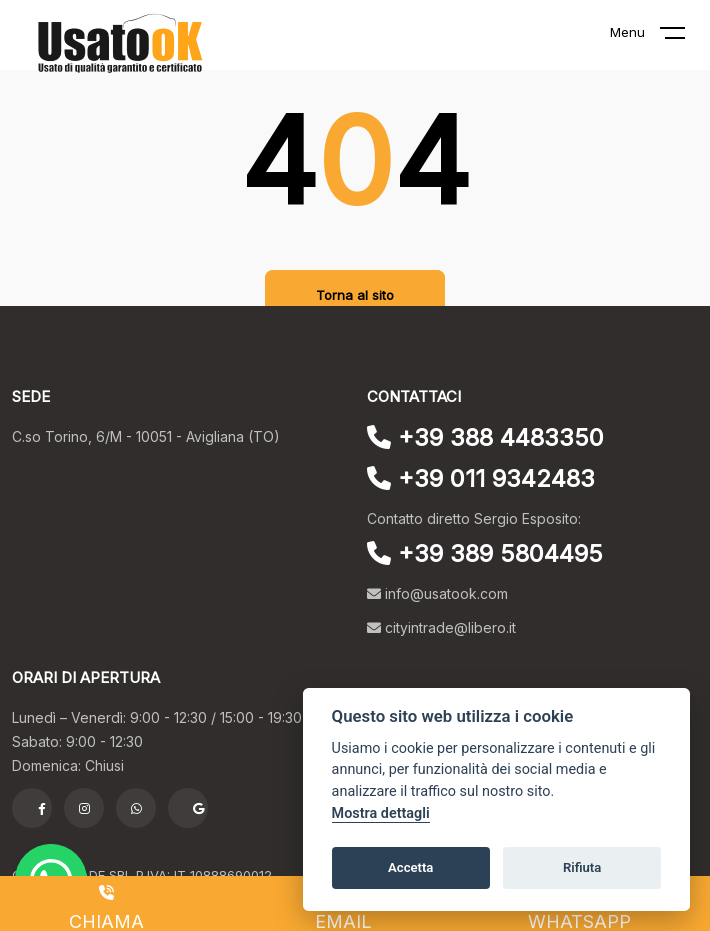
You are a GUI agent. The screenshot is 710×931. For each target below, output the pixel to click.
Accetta (410, 867)
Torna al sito (355, 295)
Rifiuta (582, 867)
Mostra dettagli (381, 813)
